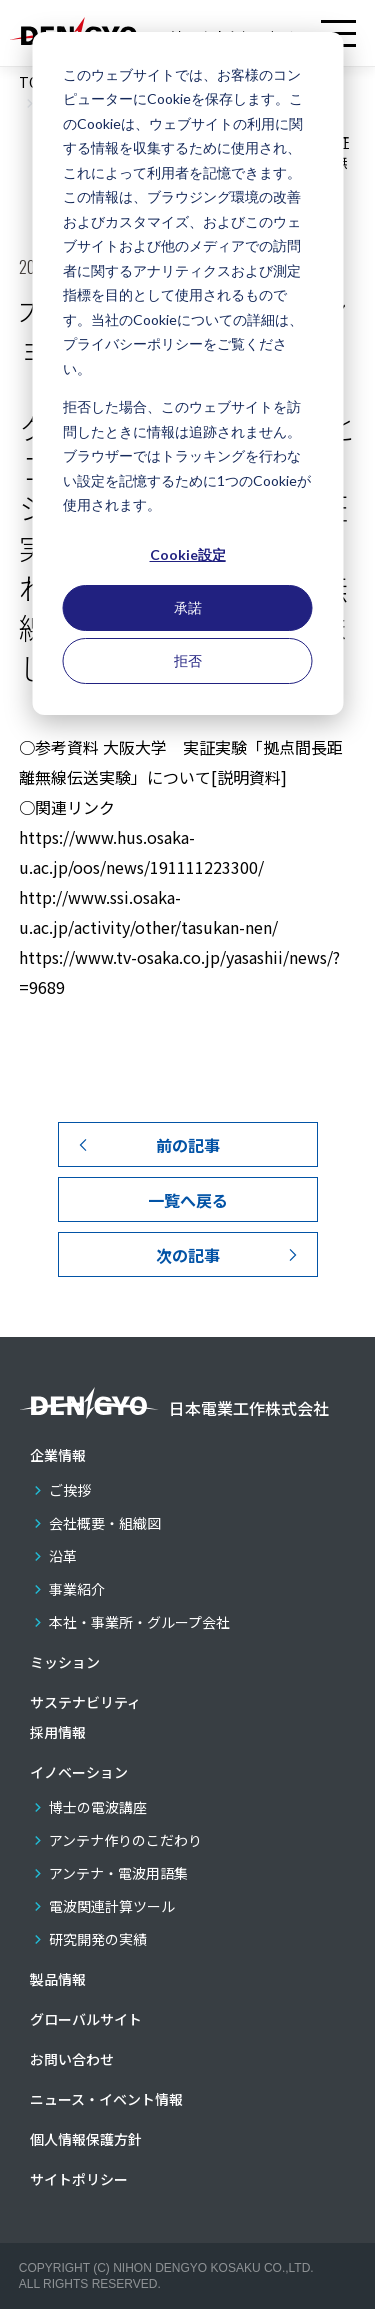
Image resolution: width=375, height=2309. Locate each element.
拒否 (188, 660)
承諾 (188, 607)
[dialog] (187, 373)
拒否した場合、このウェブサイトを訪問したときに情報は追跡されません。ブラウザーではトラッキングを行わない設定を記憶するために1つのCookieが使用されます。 (187, 455)
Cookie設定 (188, 554)
